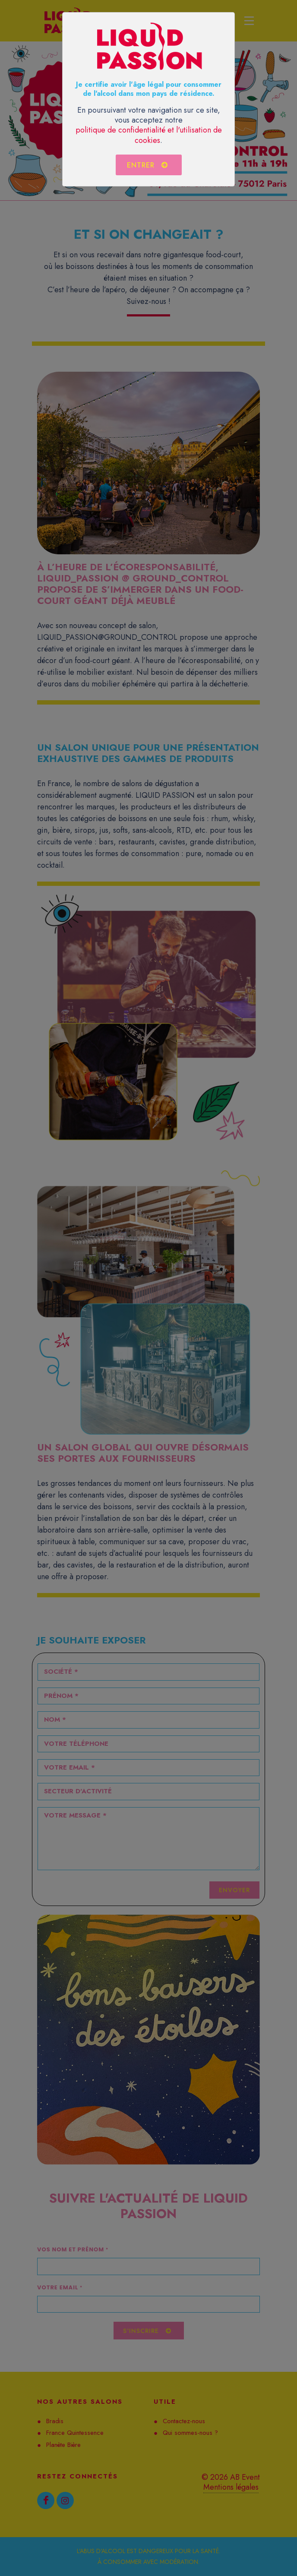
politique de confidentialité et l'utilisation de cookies (149, 134)
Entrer (147, 164)
